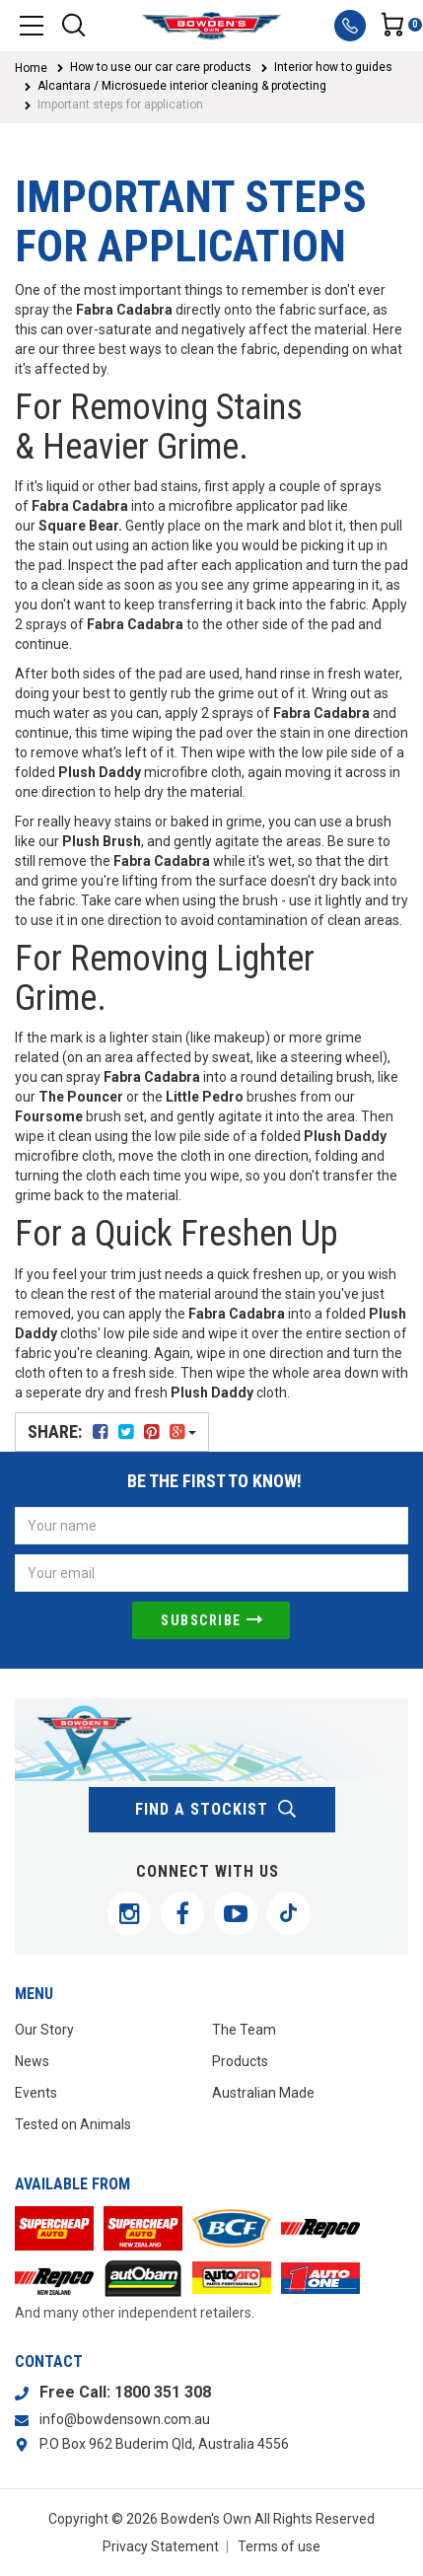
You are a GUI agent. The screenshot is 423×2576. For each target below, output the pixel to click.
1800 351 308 (162, 2392)
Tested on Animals (73, 2124)
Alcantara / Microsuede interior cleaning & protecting (181, 86)
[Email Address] (211, 1573)
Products (240, 2061)
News (32, 2061)
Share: (112, 1431)
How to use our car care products (160, 67)
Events (36, 2093)
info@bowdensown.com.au (124, 2419)
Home (31, 68)
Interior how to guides (333, 67)
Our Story (44, 2030)
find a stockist (216, 1810)
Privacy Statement (161, 2546)
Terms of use (279, 2546)
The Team (244, 2030)
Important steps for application (120, 104)
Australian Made (263, 2093)
